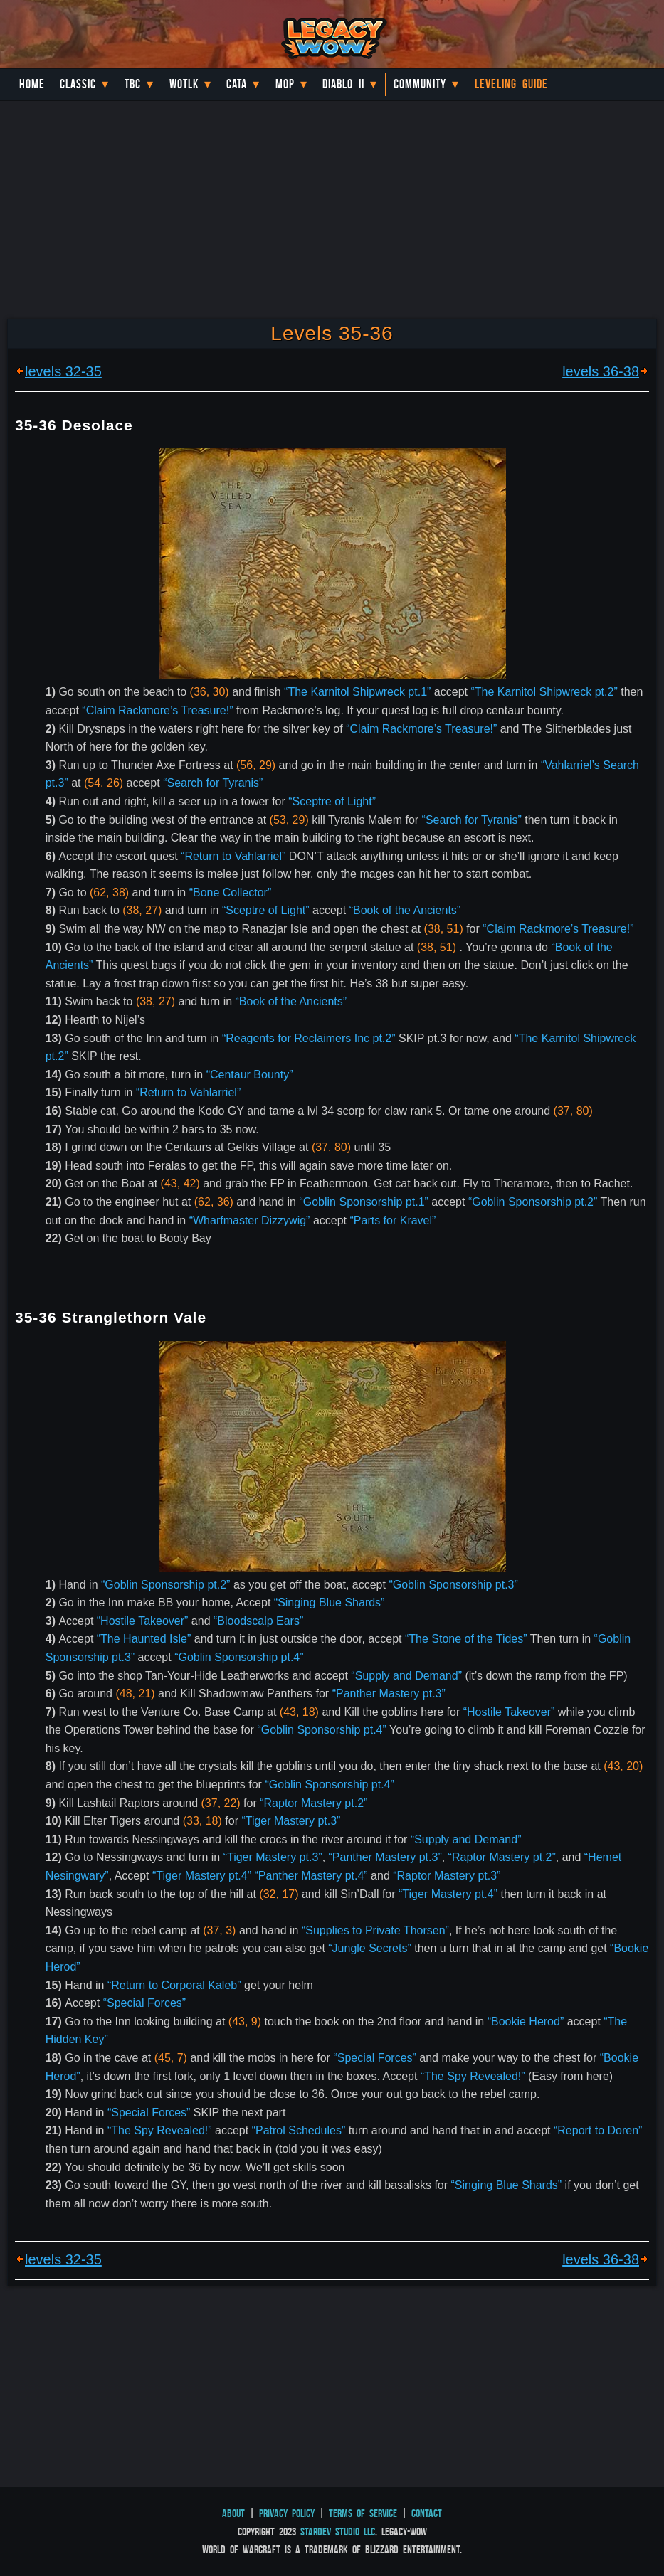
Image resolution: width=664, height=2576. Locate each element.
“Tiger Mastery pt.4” (201, 1876)
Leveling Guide (511, 84)
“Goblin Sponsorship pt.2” (532, 1202)
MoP (285, 84)
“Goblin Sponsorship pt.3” (453, 1585)
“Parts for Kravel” (392, 1220)
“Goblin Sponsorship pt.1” (363, 1202)
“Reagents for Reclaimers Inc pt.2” (309, 1038)
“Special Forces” (144, 2003)
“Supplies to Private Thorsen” (375, 1930)
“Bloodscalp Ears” (258, 1621)
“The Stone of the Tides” (466, 1639)
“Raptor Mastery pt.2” (313, 1803)
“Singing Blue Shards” (329, 1602)
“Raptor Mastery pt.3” (446, 1876)
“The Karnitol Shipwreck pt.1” (357, 692)
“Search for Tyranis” (213, 783)
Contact (426, 2513)
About (233, 2513)
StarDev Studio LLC (337, 2531)
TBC (133, 84)
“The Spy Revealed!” (473, 2076)
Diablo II (343, 84)
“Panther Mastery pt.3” (389, 1693)
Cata (236, 84)
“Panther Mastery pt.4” (310, 1876)
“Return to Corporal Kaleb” (174, 1985)
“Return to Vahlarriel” (233, 856)
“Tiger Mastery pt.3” (290, 1821)
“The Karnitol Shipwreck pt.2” (543, 692)
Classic (78, 84)
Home (32, 84)
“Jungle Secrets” (369, 1948)
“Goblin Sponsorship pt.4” (238, 1657)
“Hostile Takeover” (143, 1621)
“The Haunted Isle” (144, 1639)
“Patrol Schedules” (299, 2130)
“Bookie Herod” (526, 2021)
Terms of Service (363, 2513)
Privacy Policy (287, 2513)
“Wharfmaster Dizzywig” (249, 1220)
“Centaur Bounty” (249, 1075)
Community (420, 84)
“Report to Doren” (598, 2130)
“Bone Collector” (230, 892)
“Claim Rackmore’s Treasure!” (157, 710)
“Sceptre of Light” (332, 801)
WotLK (184, 84)
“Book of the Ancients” (405, 910)
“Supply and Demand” (406, 1676)
